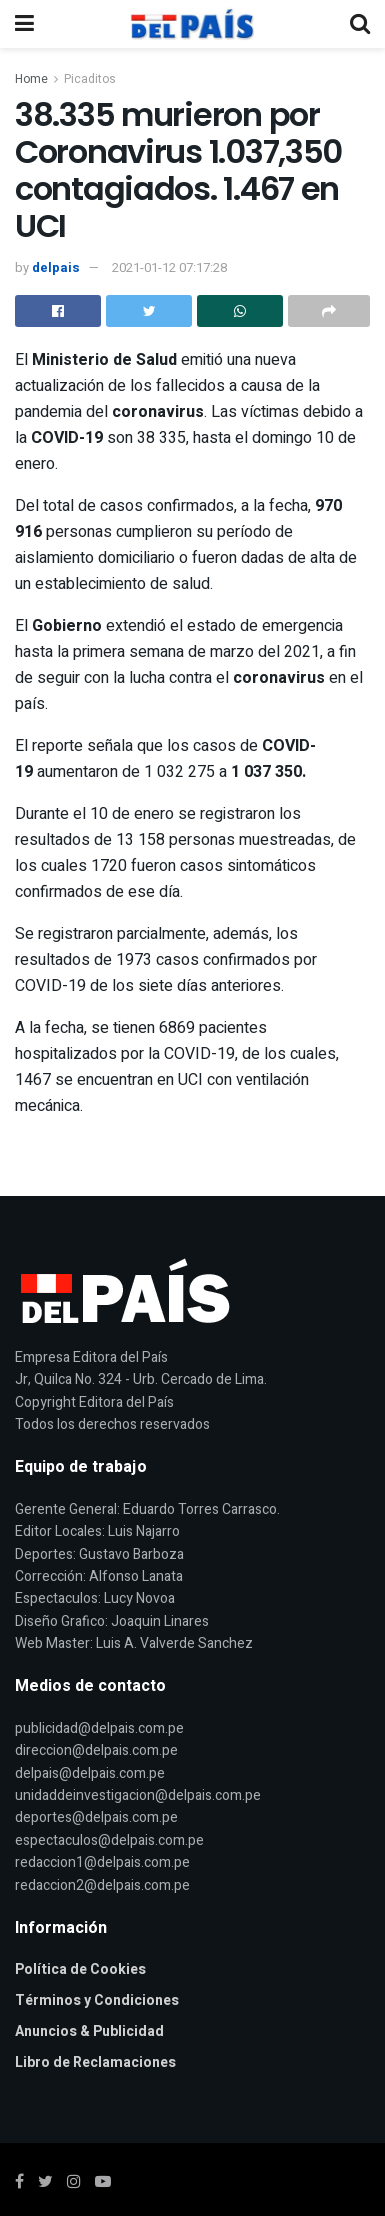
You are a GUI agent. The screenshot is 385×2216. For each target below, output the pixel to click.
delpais (56, 267)
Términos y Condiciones (97, 2000)
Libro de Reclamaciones (95, 2062)
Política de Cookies (80, 1969)
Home (31, 79)
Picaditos (90, 79)
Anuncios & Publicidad (89, 2031)
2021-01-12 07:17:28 (169, 267)
